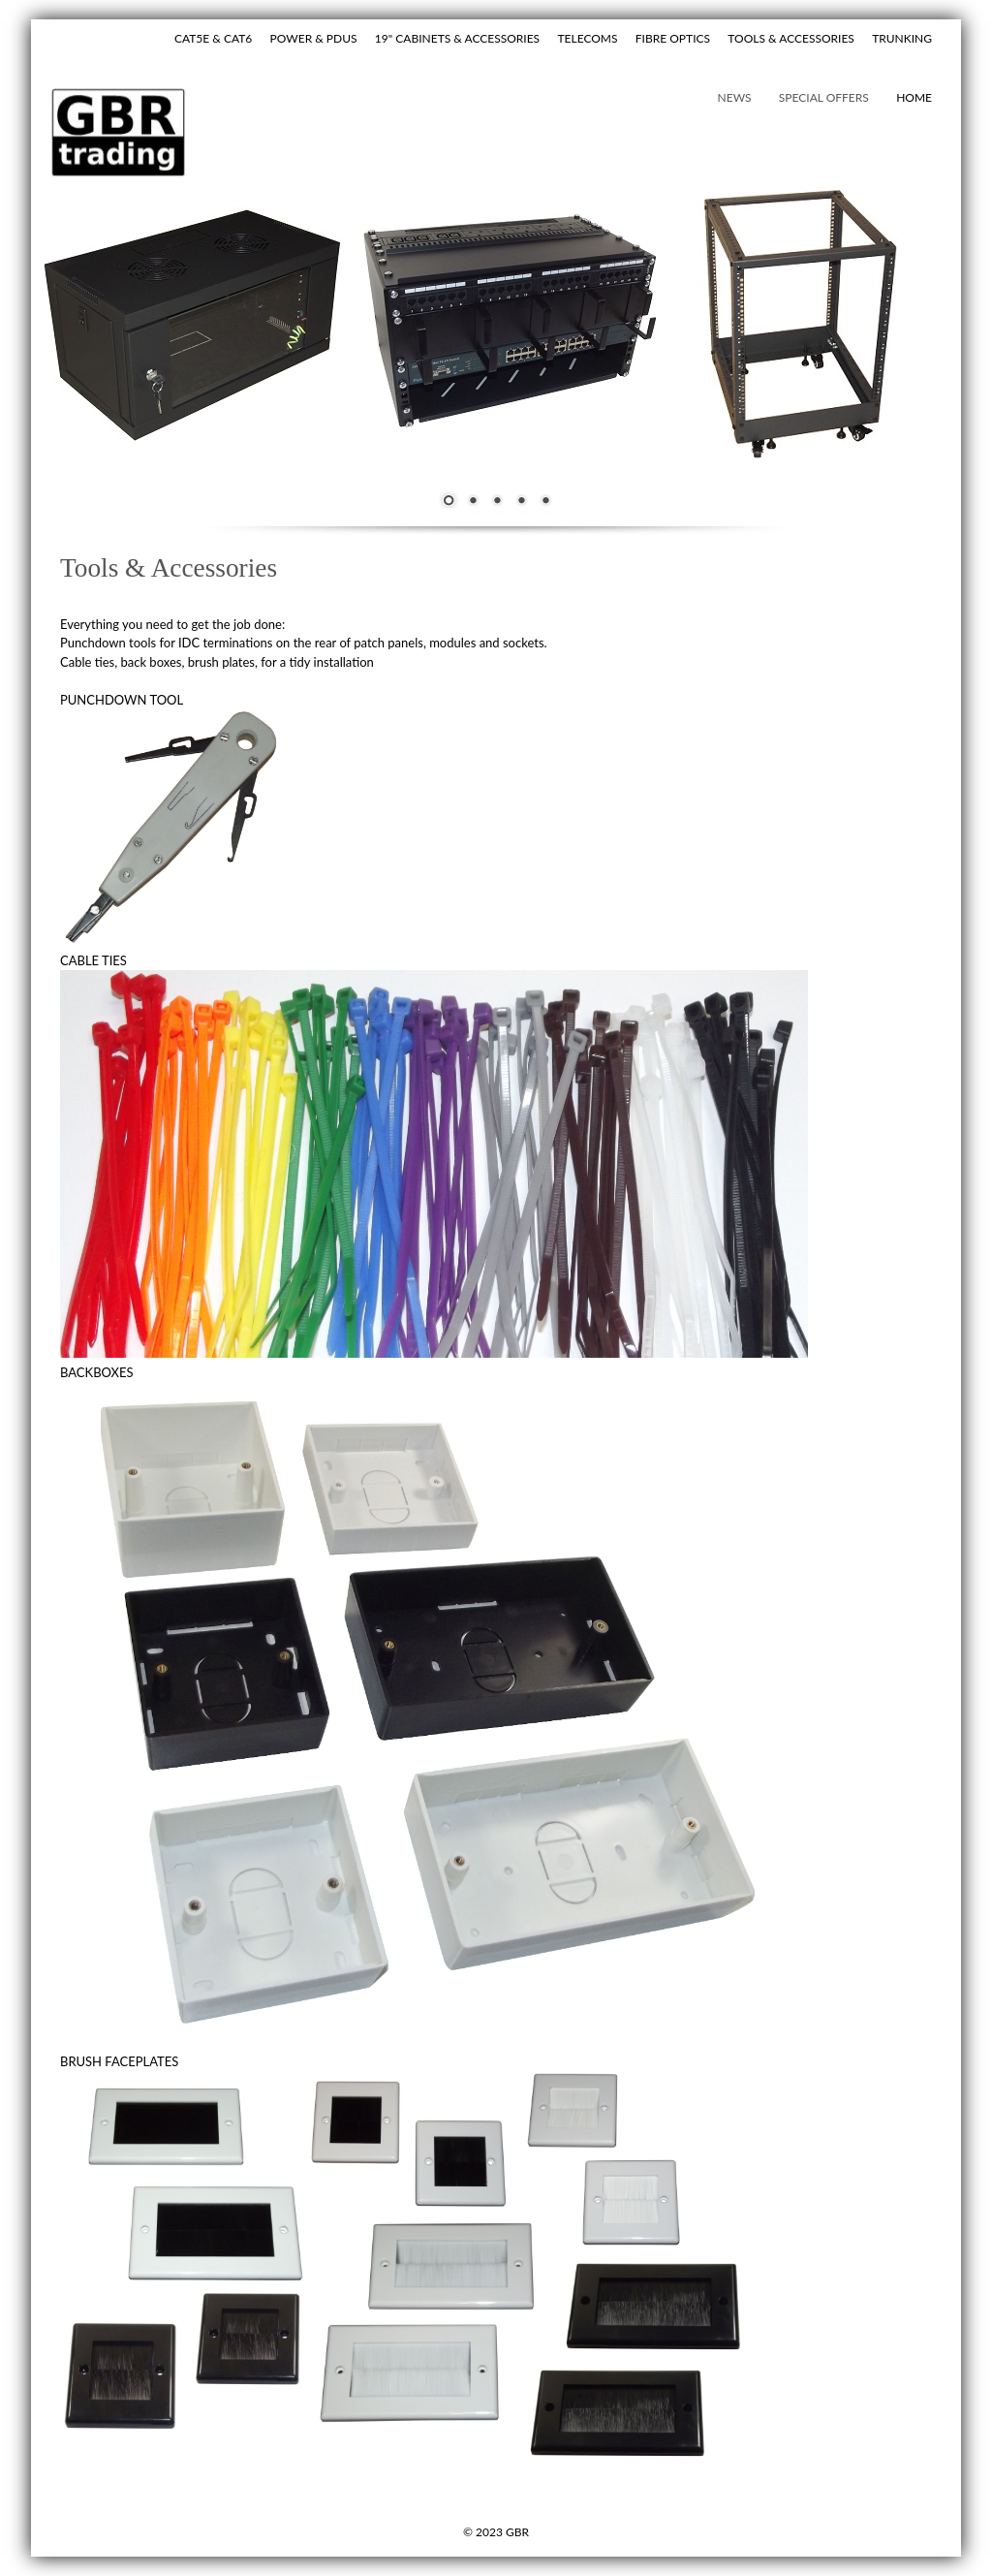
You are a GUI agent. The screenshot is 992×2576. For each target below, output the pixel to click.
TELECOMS (587, 38)
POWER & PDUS (313, 38)
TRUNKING (902, 38)
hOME (914, 97)
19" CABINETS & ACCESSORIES (457, 38)
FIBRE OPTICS (673, 38)
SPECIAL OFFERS (824, 97)
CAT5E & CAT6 (213, 38)
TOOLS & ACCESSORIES (791, 38)
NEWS (735, 97)
